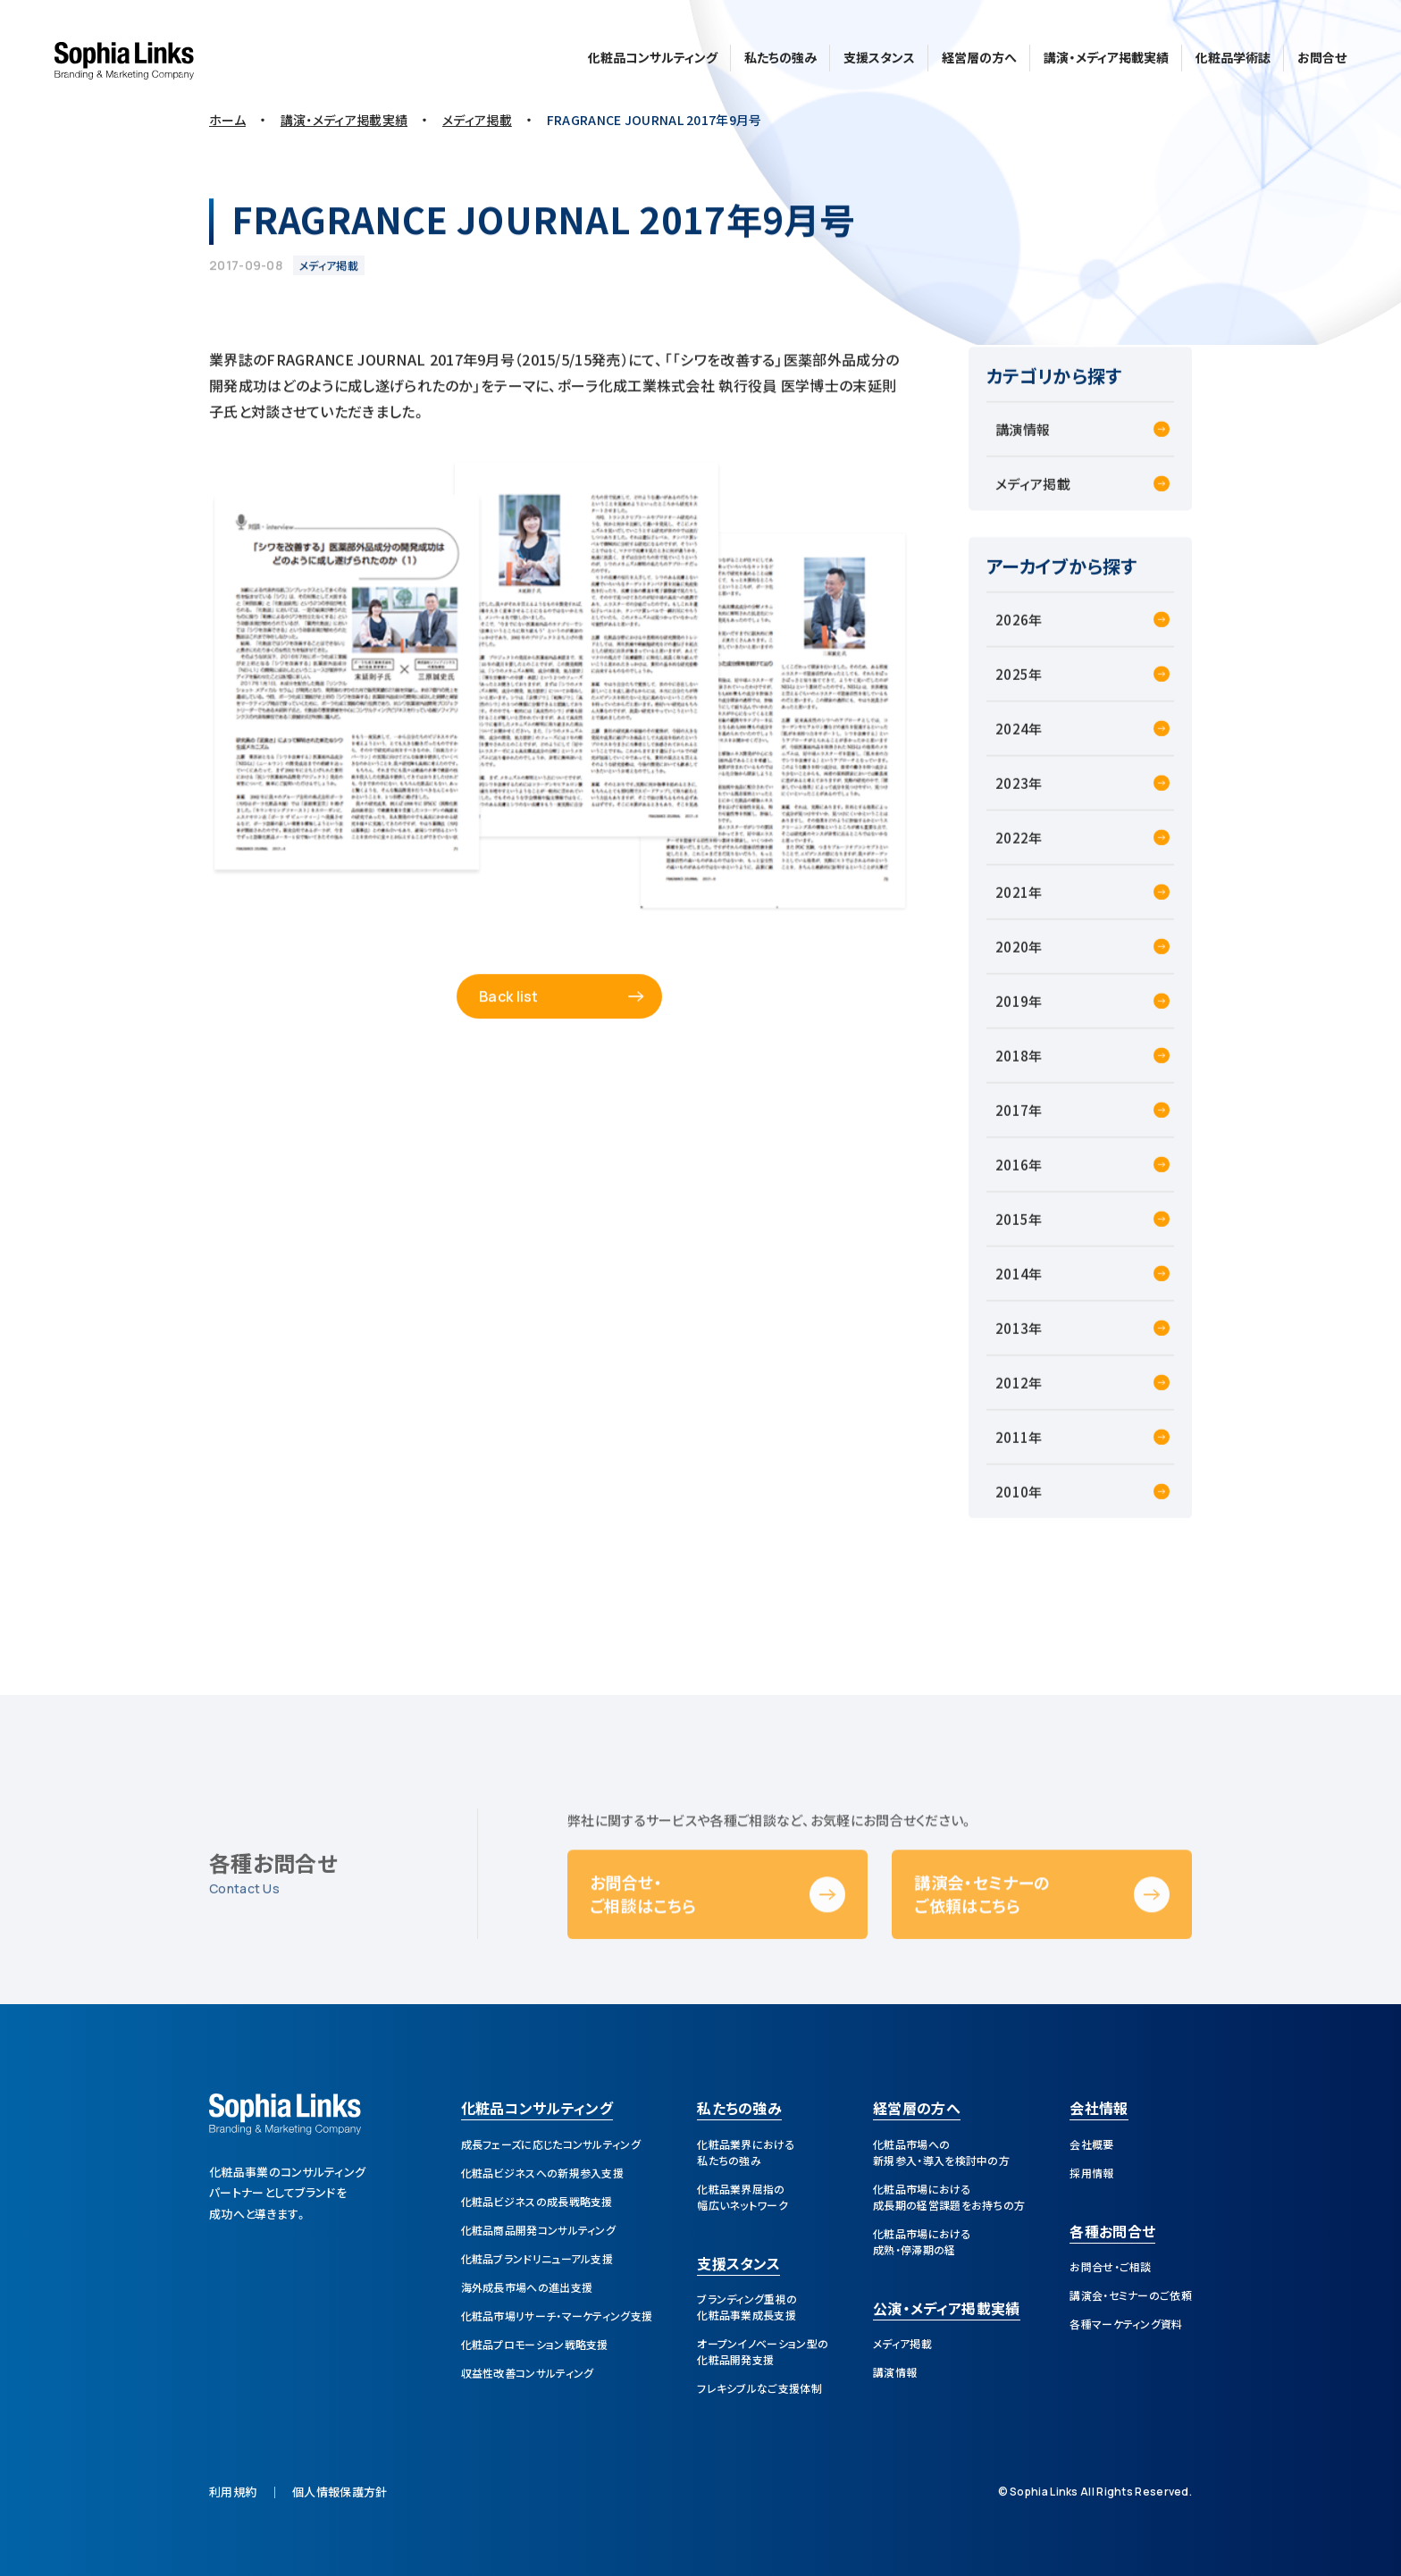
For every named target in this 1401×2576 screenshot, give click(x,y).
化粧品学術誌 (1233, 55)
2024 (1011, 741)
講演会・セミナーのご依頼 (1131, 2295)
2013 (1011, 1340)
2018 (1011, 1068)
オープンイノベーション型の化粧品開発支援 (762, 2351)
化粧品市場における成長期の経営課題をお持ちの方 (949, 2196)
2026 (1011, 632)
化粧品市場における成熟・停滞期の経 (922, 2241)
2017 (1011, 1122)
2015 (1011, 1231)
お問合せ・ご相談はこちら (643, 1941)
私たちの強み (780, 55)
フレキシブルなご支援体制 (759, 2388)
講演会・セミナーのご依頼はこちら (982, 1941)
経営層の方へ (979, 55)
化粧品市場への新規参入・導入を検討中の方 (941, 2152)
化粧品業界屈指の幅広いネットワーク (742, 2196)
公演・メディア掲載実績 (946, 2310)
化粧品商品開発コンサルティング (539, 2229)
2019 (1011, 1013)
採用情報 (1091, 2172)
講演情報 (1022, 441)
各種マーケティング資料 (1126, 2323)
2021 (1011, 904)
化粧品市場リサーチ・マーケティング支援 (557, 2315)
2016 (1011, 1177)
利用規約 (232, 2491)
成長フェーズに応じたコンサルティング (551, 2144)
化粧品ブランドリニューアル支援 (537, 2258)
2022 (1011, 850)
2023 (1011, 795)
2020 (1011, 959)
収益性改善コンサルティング (527, 2372)
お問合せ (1321, 55)
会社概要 (1091, 2144)
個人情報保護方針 (339, 2491)
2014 (1011, 1286)
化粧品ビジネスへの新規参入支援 (543, 2172)
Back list (509, 1009)
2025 (1011, 686)
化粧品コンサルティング (652, 55)
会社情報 (1099, 2110)
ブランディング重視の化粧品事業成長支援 (747, 2306)
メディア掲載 (1032, 496)
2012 (1011, 1395)
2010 (1011, 1504)
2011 (1011, 1449)
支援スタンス (879, 55)
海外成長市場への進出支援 (527, 2287)
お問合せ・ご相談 (1110, 2266)
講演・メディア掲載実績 (1106, 55)
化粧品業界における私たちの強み (746, 2152)
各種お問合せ (1112, 2233)
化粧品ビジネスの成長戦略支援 (537, 2201)
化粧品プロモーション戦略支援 (534, 2344)
